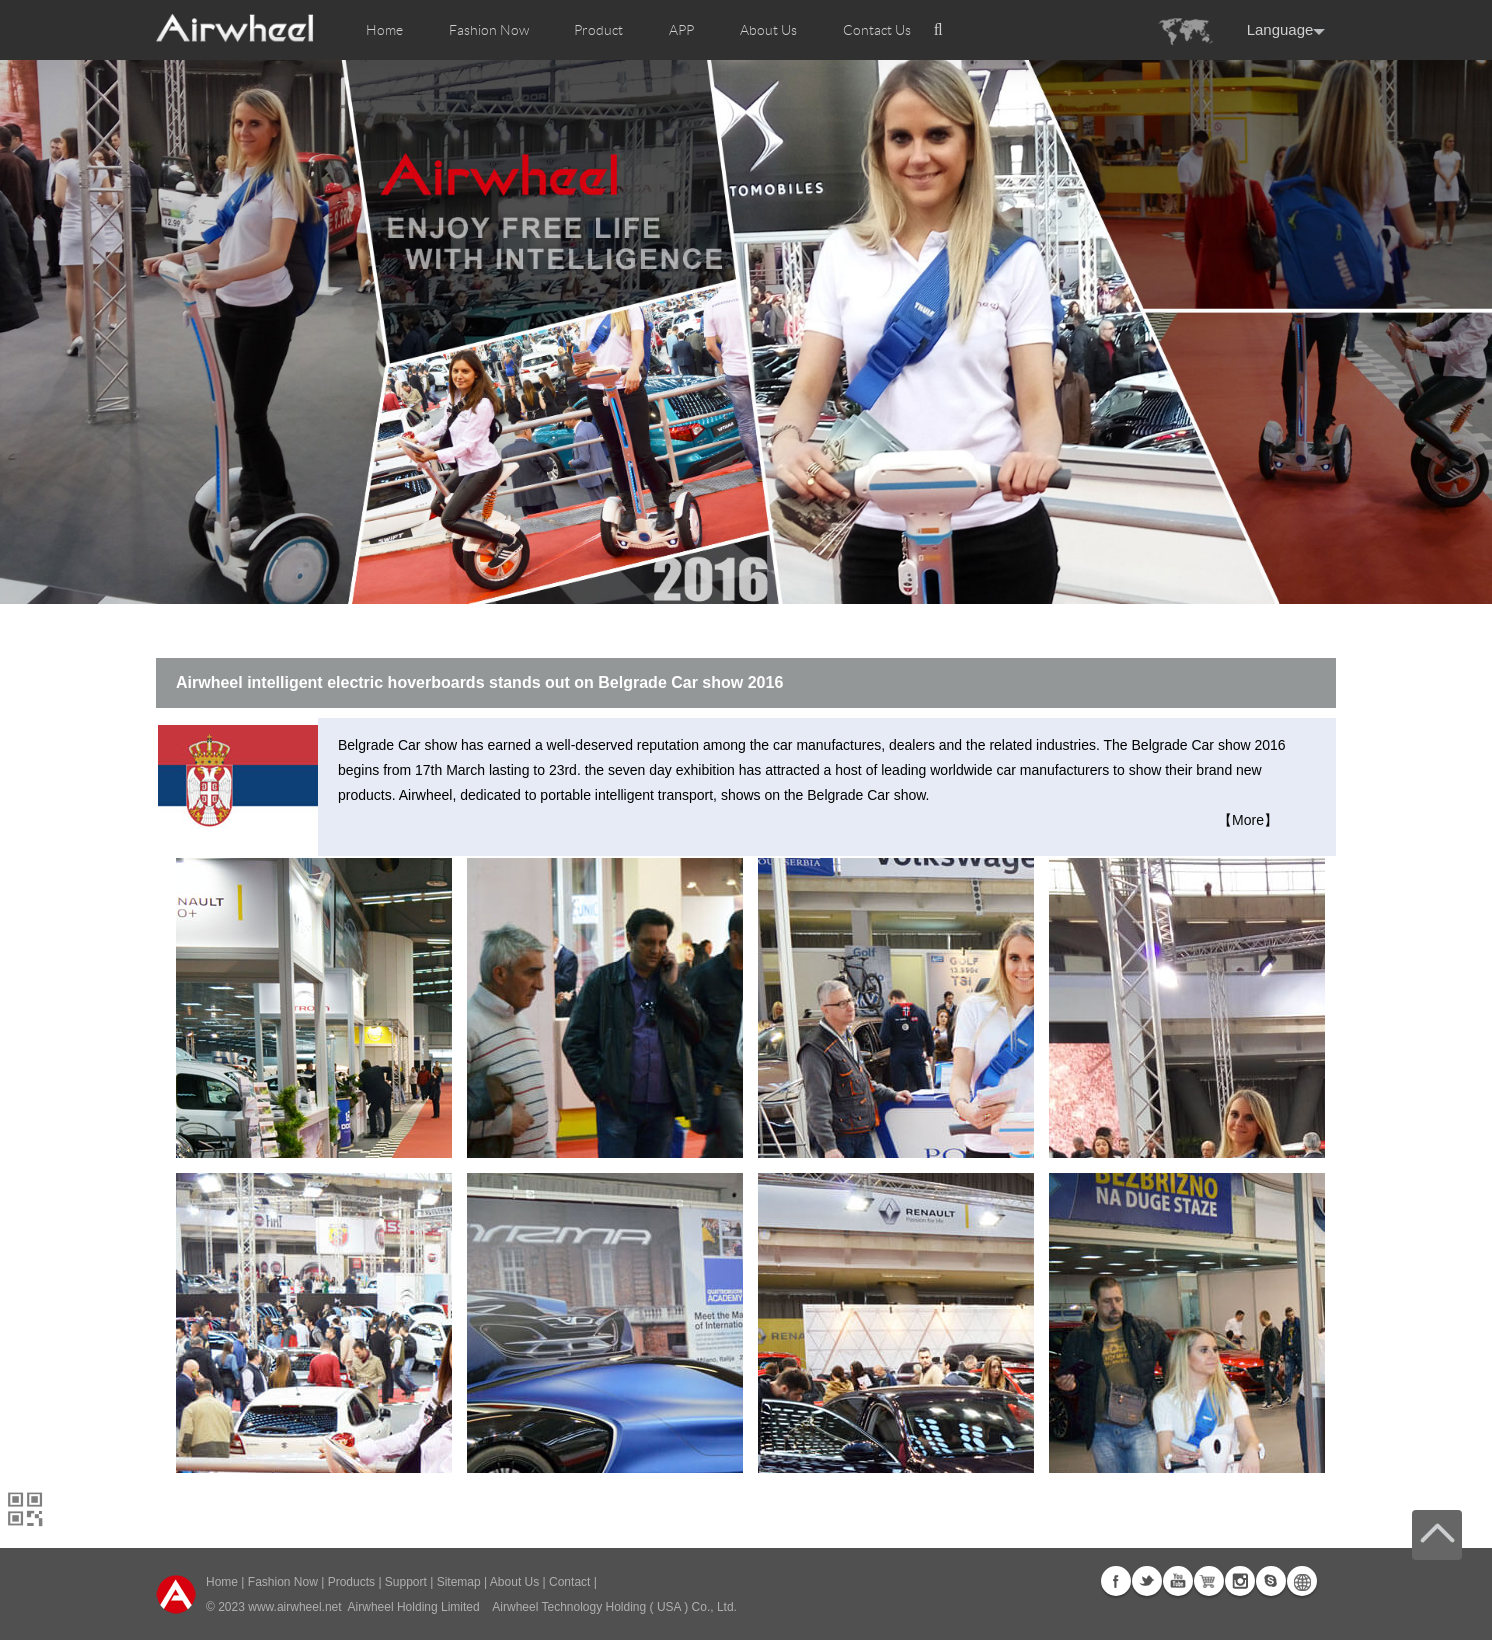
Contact (569, 1582)
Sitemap (459, 1582)
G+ (1209, 1581)
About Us (514, 1582)
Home (384, 30)
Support (406, 1582)
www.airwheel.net (294, 1607)
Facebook (1116, 1581)
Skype (1271, 1581)
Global (1302, 1581)
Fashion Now (283, 1582)
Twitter (1147, 1581)
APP (681, 30)
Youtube (1178, 1581)
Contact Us (877, 30)
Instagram (1240, 1581)
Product (598, 30)
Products (351, 1582)
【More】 (1248, 820)
